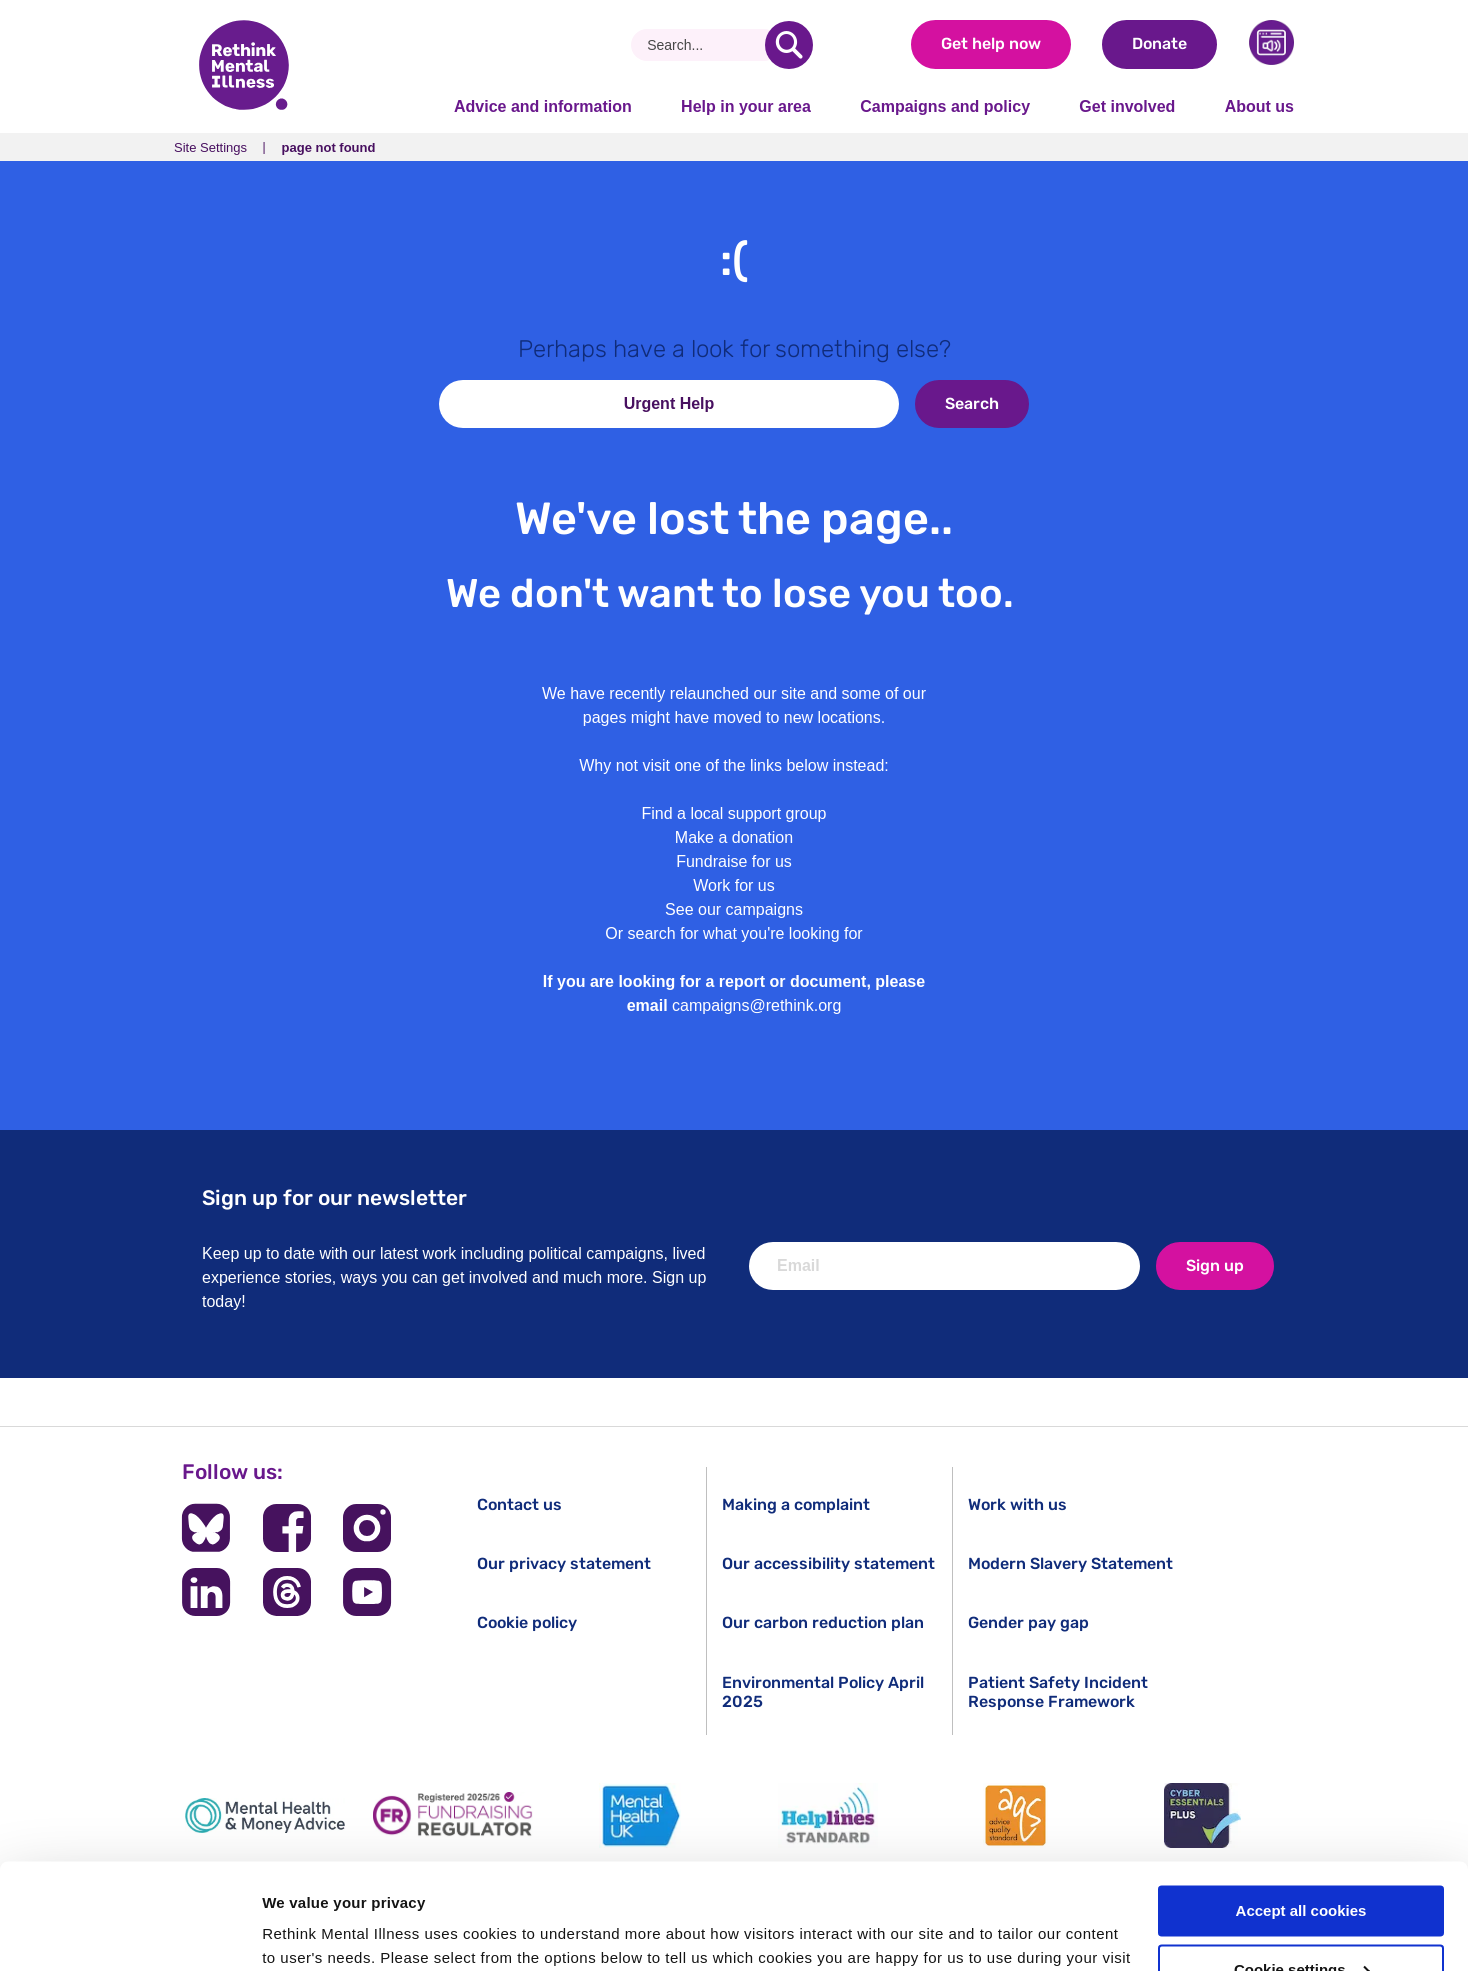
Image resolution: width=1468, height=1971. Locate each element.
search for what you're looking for (745, 933)
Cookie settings (1302, 1864)
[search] (789, 45)
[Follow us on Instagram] (367, 1528)
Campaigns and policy (945, 106)
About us (1259, 106)
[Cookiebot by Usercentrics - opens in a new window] (129, 1932)
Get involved (1127, 106)
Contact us (519, 1504)
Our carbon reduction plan (823, 1622)
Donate (1159, 43)
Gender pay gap (1028, 1622)
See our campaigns (734, 909)
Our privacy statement (564, 1563)
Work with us (1017, 1504)
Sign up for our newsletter (334, 1197)
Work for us (734, 885)
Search (972, 403)
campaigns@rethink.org (756, 1005)
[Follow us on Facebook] (287, 1528)
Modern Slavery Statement (1070, 1563)
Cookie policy (527, 1622)
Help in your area (746, 106)
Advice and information (543, 106)
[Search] (705, 45)
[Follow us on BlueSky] (206, 1528)
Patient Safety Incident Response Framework (1058, 1692)
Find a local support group (734, 813)
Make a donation (734, 837)
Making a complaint (796, 1504)
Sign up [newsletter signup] (1215, 1265)
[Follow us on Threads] (287, 1592)
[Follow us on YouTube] (367, 1592)
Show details (308, 1931)
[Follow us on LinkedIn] (206, 1592)
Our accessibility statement (828, 1563)
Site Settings (210, 147)
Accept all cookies (1301, 1805)
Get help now (991, 43)
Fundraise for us (734, 861)
